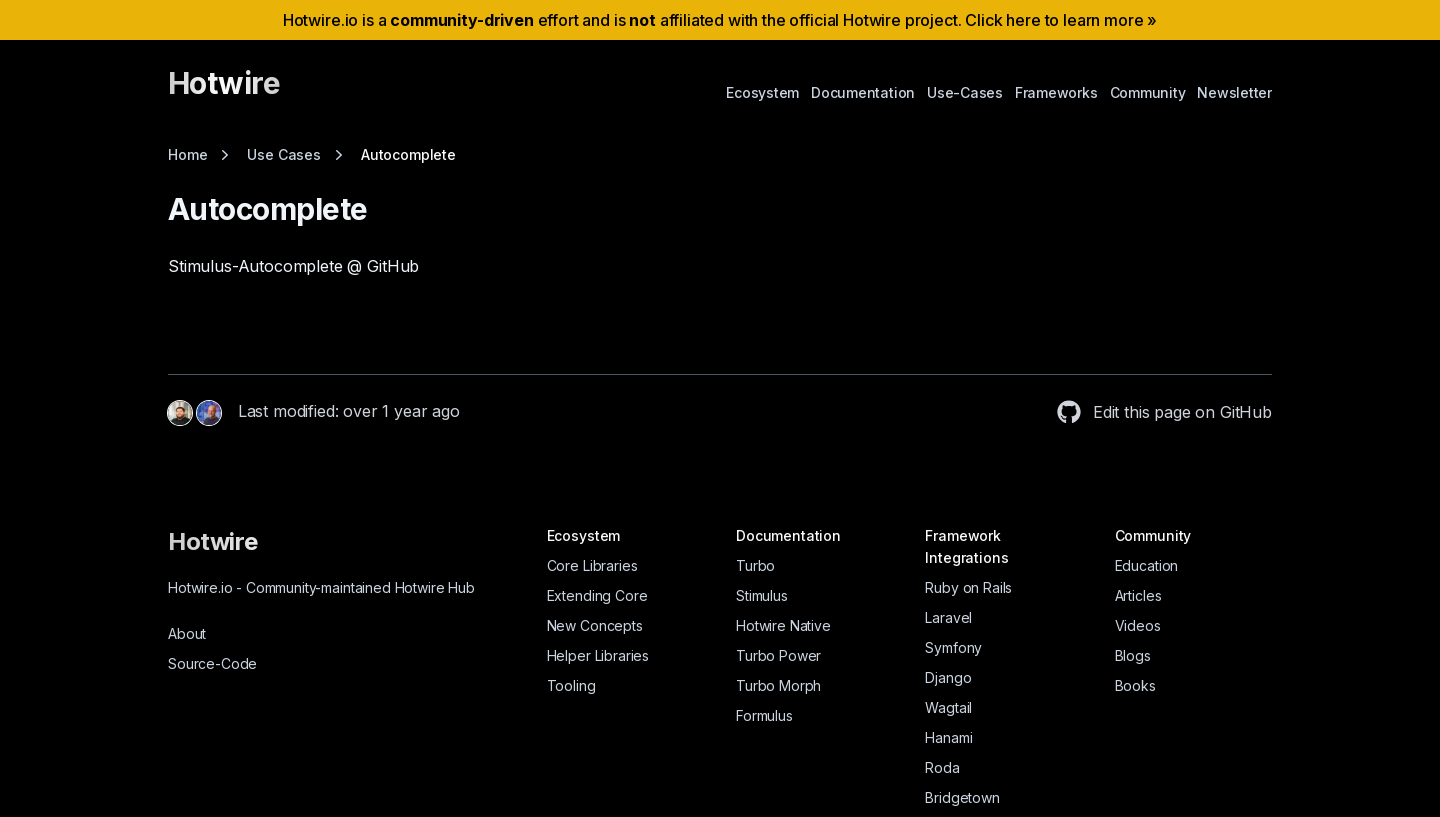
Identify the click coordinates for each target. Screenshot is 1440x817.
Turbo (755, 565)
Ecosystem (762, 92)
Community (1148, 92)
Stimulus (762, 595)
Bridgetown (962, 797)
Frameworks (1056, 92)
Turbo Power (778, 655)
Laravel (948, 617)
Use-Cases (965, 92)
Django (948, 677)
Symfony (953, 647)
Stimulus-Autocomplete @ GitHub (293, 266)
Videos (1138, 625)
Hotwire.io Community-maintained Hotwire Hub (321, 587)
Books (1135, 685)
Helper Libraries (598, 655)
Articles (1138, 595)
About (187, 633)
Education (1147, 565)
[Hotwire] (224, 92)
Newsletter (1234, 92)
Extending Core (597, 595)
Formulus (764, 715)
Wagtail (948, 707)
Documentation (863, 92)
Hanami (948, 737)
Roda (942, 767)
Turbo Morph (778, 685)
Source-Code (212, 663)
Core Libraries (592, 565)
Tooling (571, 685)
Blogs (1133, 655)
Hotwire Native (783, 625)
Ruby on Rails (968, 587)
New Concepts (595, 625)
